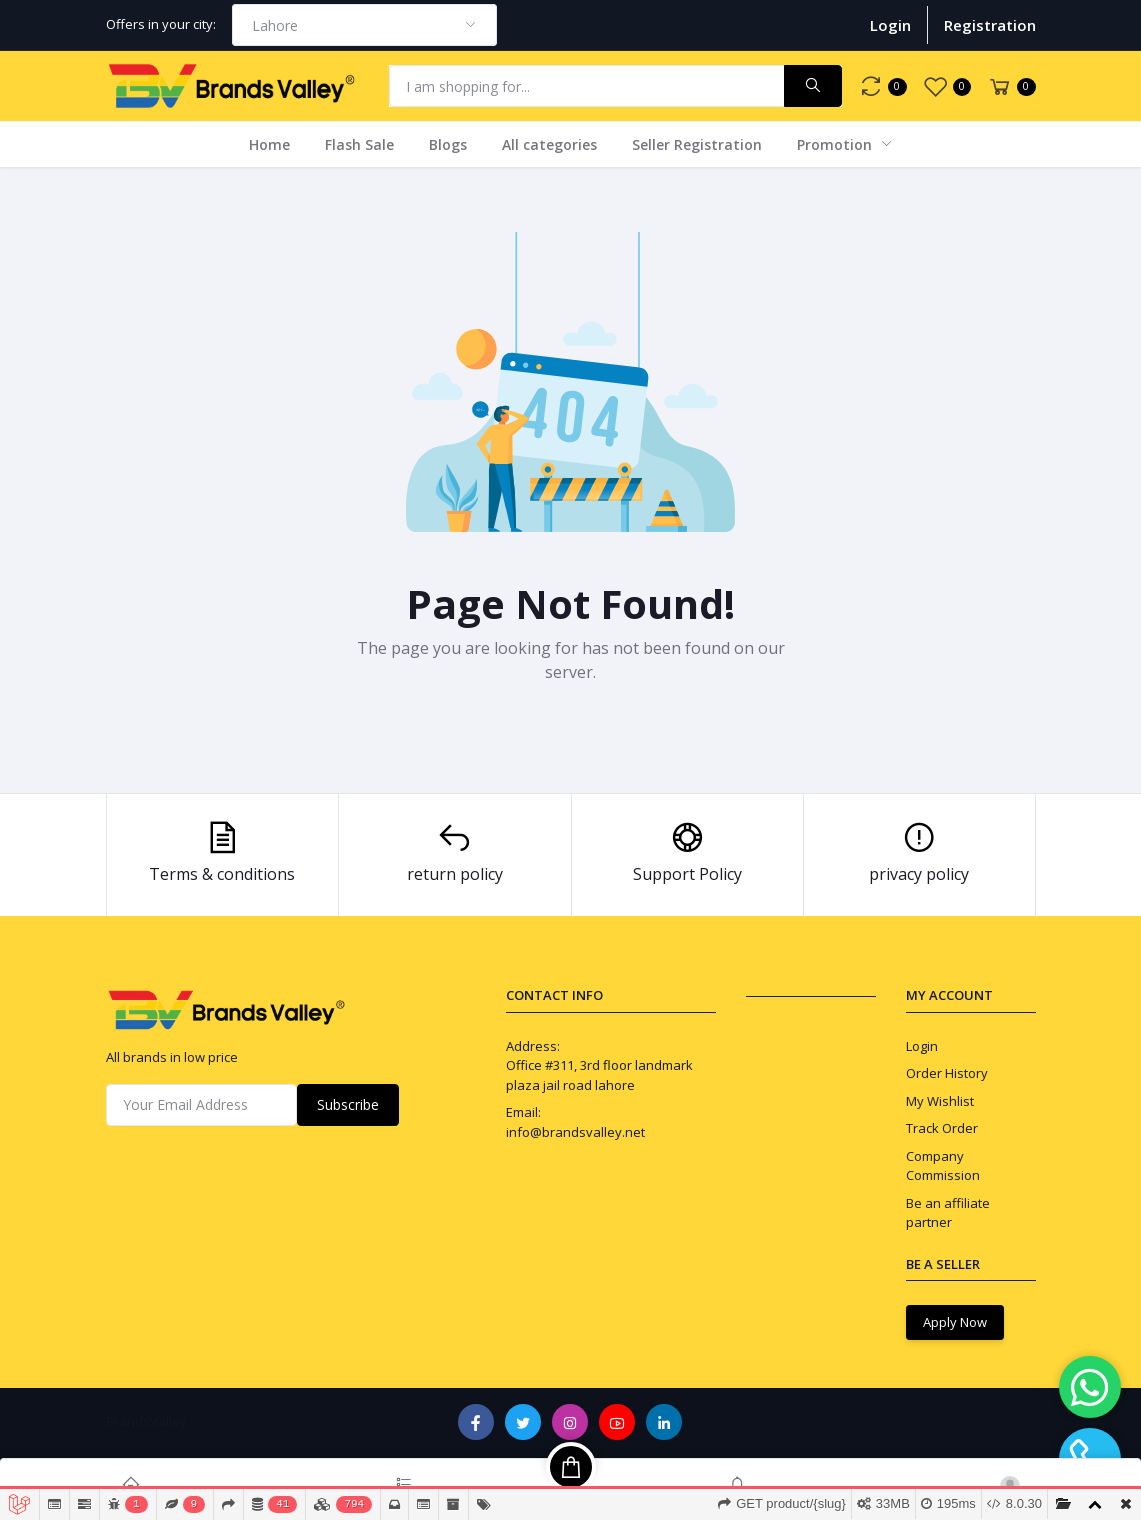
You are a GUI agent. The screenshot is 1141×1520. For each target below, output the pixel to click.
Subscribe (348, 1104)
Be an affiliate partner (948, 1213)
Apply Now (955, 1322)
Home (269, 144)
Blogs (448, 144)
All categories (549, 144)
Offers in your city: (161, 24)
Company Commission (943, 1166)
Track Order (942, 1128)
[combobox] (364, 25)
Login (890, 25)
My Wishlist (940, 1101)
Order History (947, 1073)
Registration (990, 25)
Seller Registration (697, 144)
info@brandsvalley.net (575, 1132)
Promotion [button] (836, 144)
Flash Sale (359, 144)
